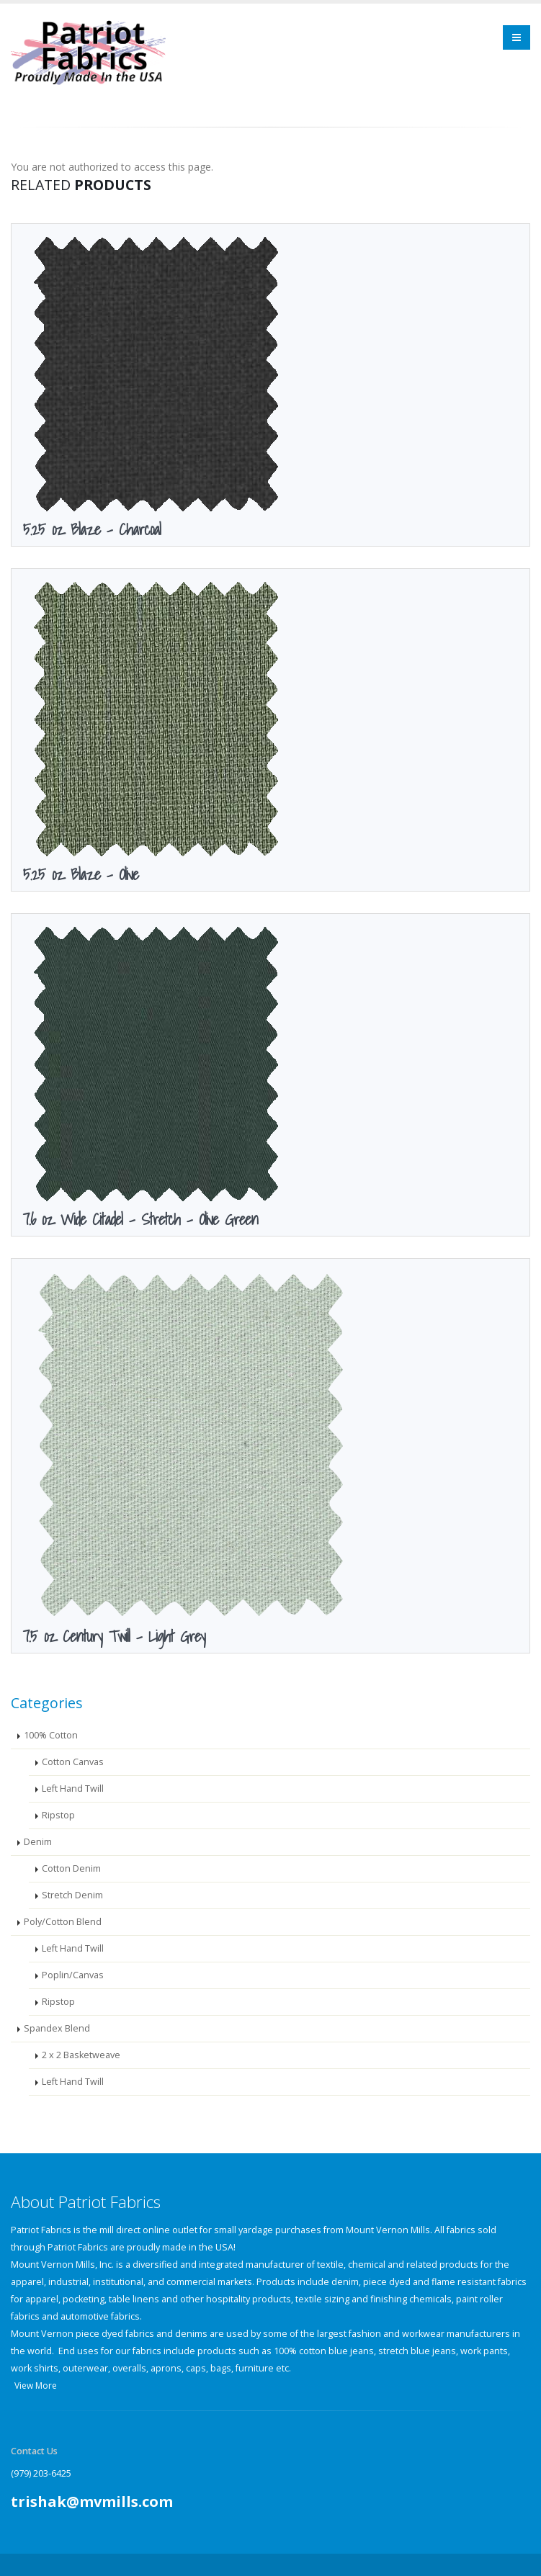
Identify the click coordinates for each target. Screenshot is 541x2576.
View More (35, 2383)
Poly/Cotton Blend (63, 1919)
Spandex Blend (57, 2025)
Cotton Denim (71, 1865)
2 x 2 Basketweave (81, 2052)
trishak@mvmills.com (92, 2498)
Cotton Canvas (73, 1759)
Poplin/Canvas (73, 1972)
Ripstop (58, 1812)
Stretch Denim (72, 1892)
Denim (38, 1839)
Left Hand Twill (73, 1786)
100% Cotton (51, 1732)
